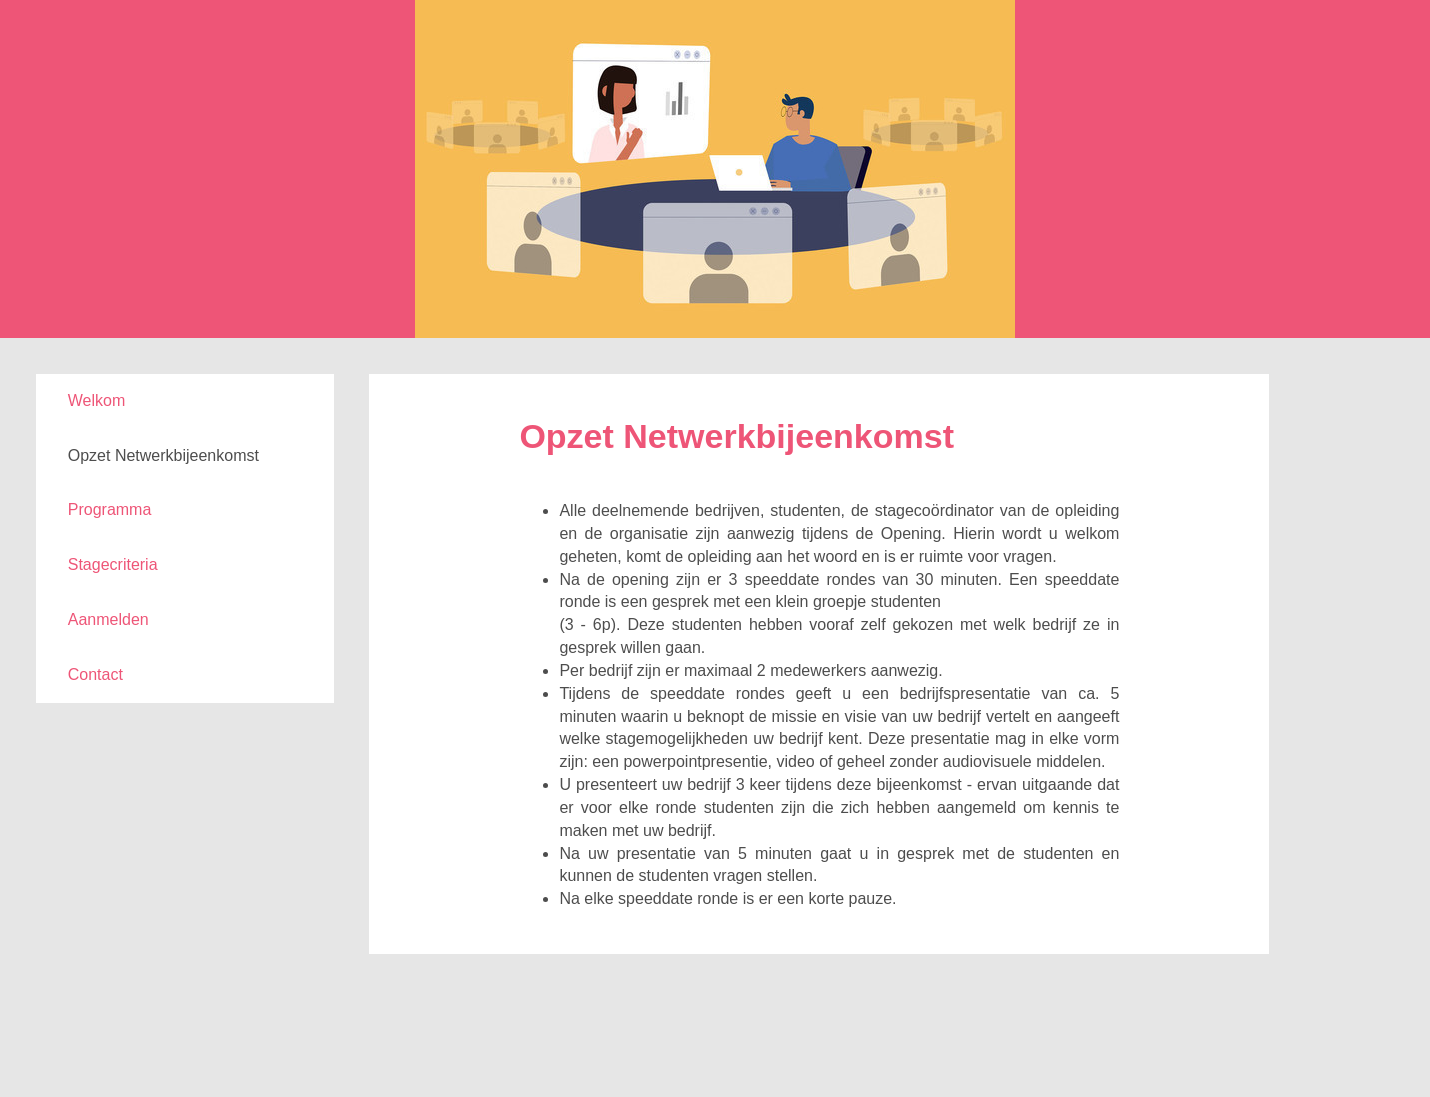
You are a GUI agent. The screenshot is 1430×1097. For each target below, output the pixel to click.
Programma (110, 509)
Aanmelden (108, 619)
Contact (95, 674)
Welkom (97, 400)
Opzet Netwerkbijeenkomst (163, 455)
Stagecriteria (113, 564)
